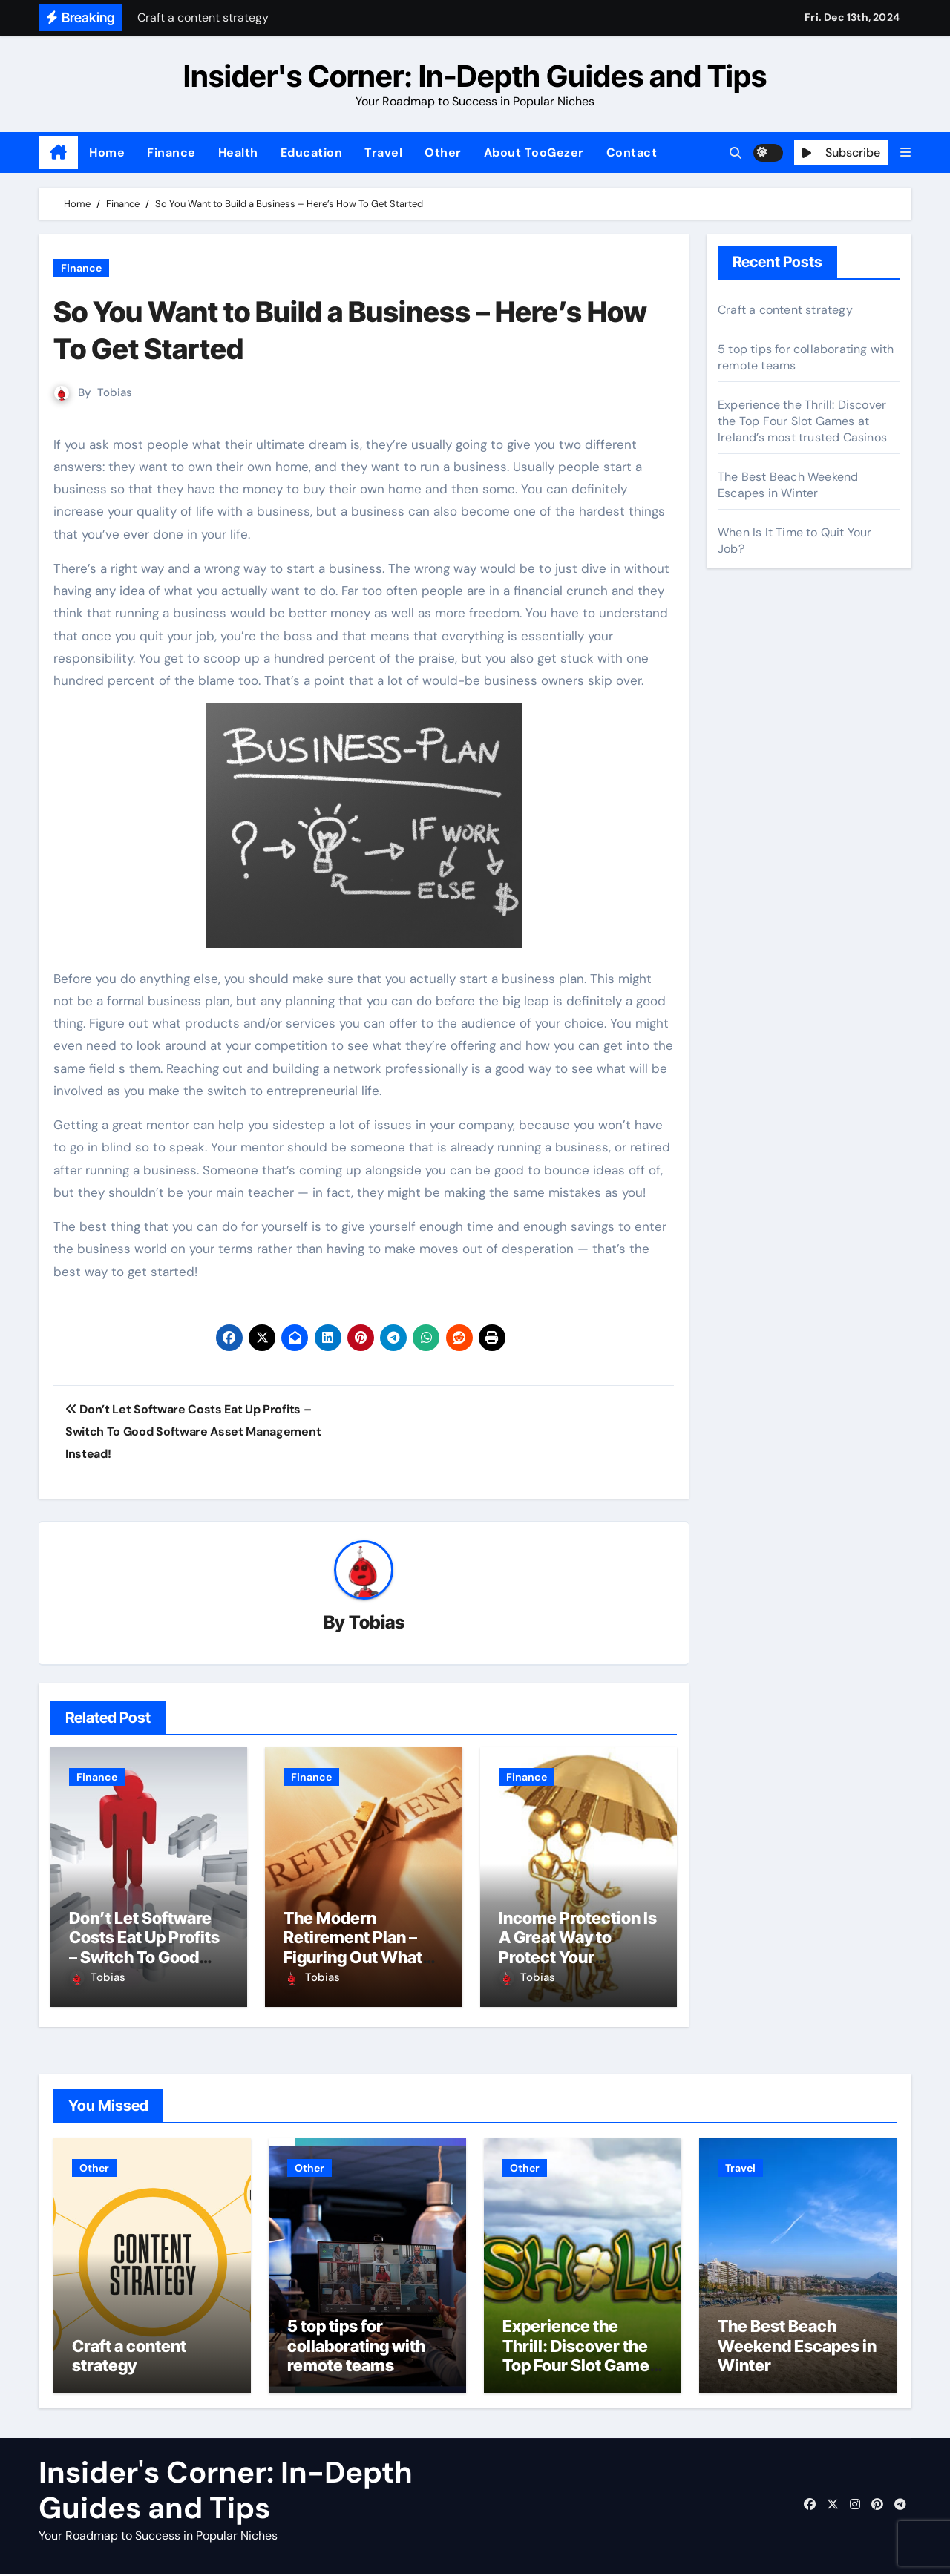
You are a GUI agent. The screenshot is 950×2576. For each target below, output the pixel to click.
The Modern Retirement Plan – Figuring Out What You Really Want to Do (354, 1958)
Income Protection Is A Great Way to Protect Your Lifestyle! (578, 1948)
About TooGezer (534, 152)
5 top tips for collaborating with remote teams (356, 2348)
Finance (171, 152)
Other (443, 152)
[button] (905, 152)
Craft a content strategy (785, 310)
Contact (632, 152)
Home (107, 152)
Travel (383, 152)
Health (238, 152)
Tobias (114, 392)
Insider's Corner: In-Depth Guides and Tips (475, 76)
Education (312, 152)
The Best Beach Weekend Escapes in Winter (788, 485)
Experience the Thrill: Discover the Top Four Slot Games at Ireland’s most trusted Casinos (802, 421)
